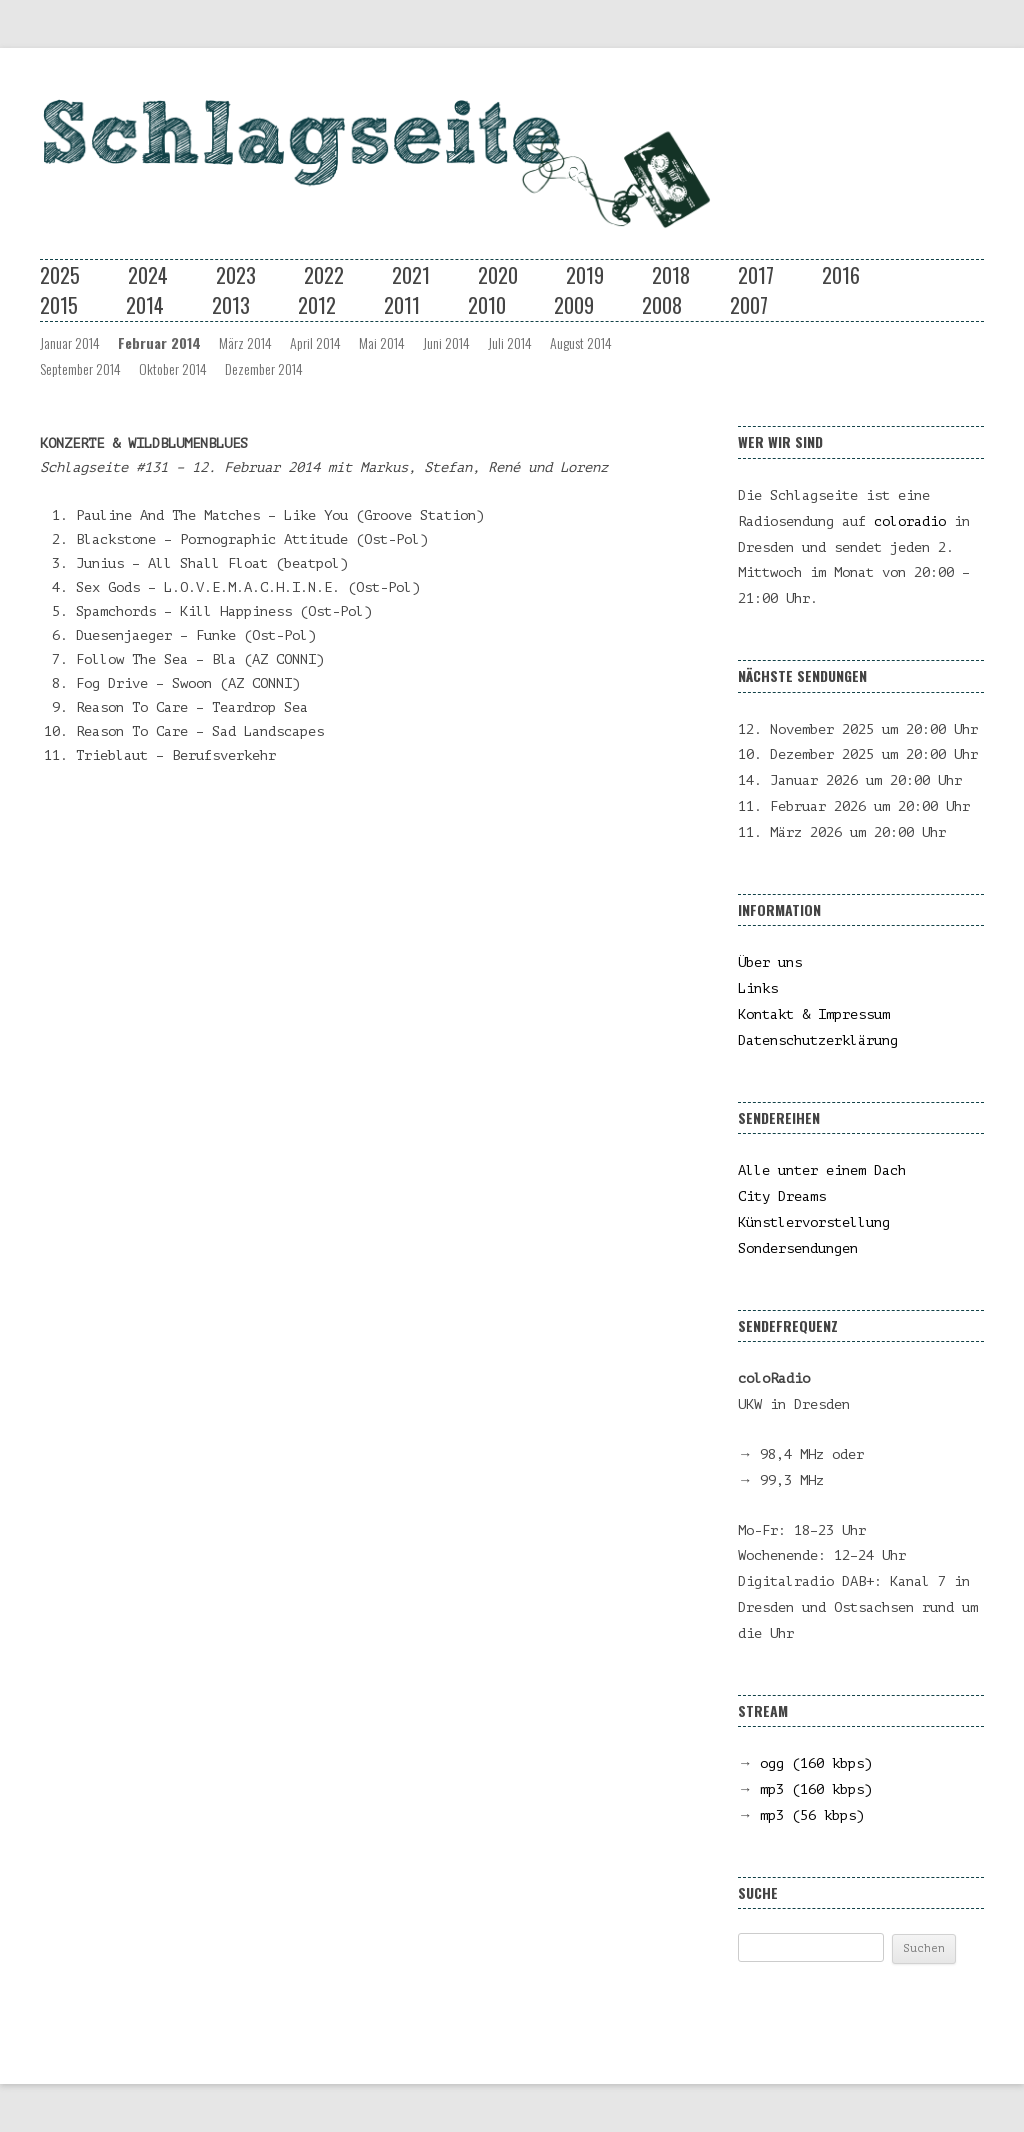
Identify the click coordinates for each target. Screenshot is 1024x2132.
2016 (841, 275)
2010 (487, 305)
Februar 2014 (159, 342)
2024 (148, 275)
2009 (574, 305)
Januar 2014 (70, 342)
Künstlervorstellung (814, 1222)
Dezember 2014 (264, 368)
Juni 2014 (446, 342)
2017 (756, 275)
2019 (585, 275)
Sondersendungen (798, 1248)
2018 (671, 275)
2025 (60, 275)
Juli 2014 (510, 342)
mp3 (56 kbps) (812, 1815)
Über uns (770, 962)
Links (758, 988)
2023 (236, 275)
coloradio (910, 521)
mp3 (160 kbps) (816, 1789)
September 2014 (80, 368)
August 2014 (581, 342)
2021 (411, 275)
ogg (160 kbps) (816, 1763)
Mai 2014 (382, 342)
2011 (402, 305)
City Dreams (782, 1196)
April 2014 (315, 342)
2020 (498, 275)
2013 (231, 305)
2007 (749, 305)
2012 (317, 305)
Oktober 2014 (173, 368)
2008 (662, 305)
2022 (324, 275)
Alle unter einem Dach (822, 1170)
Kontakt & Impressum (814, 1014)
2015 (59, 305)
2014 (145, 305)
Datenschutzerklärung (818, 1040)
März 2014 (245, 342)
